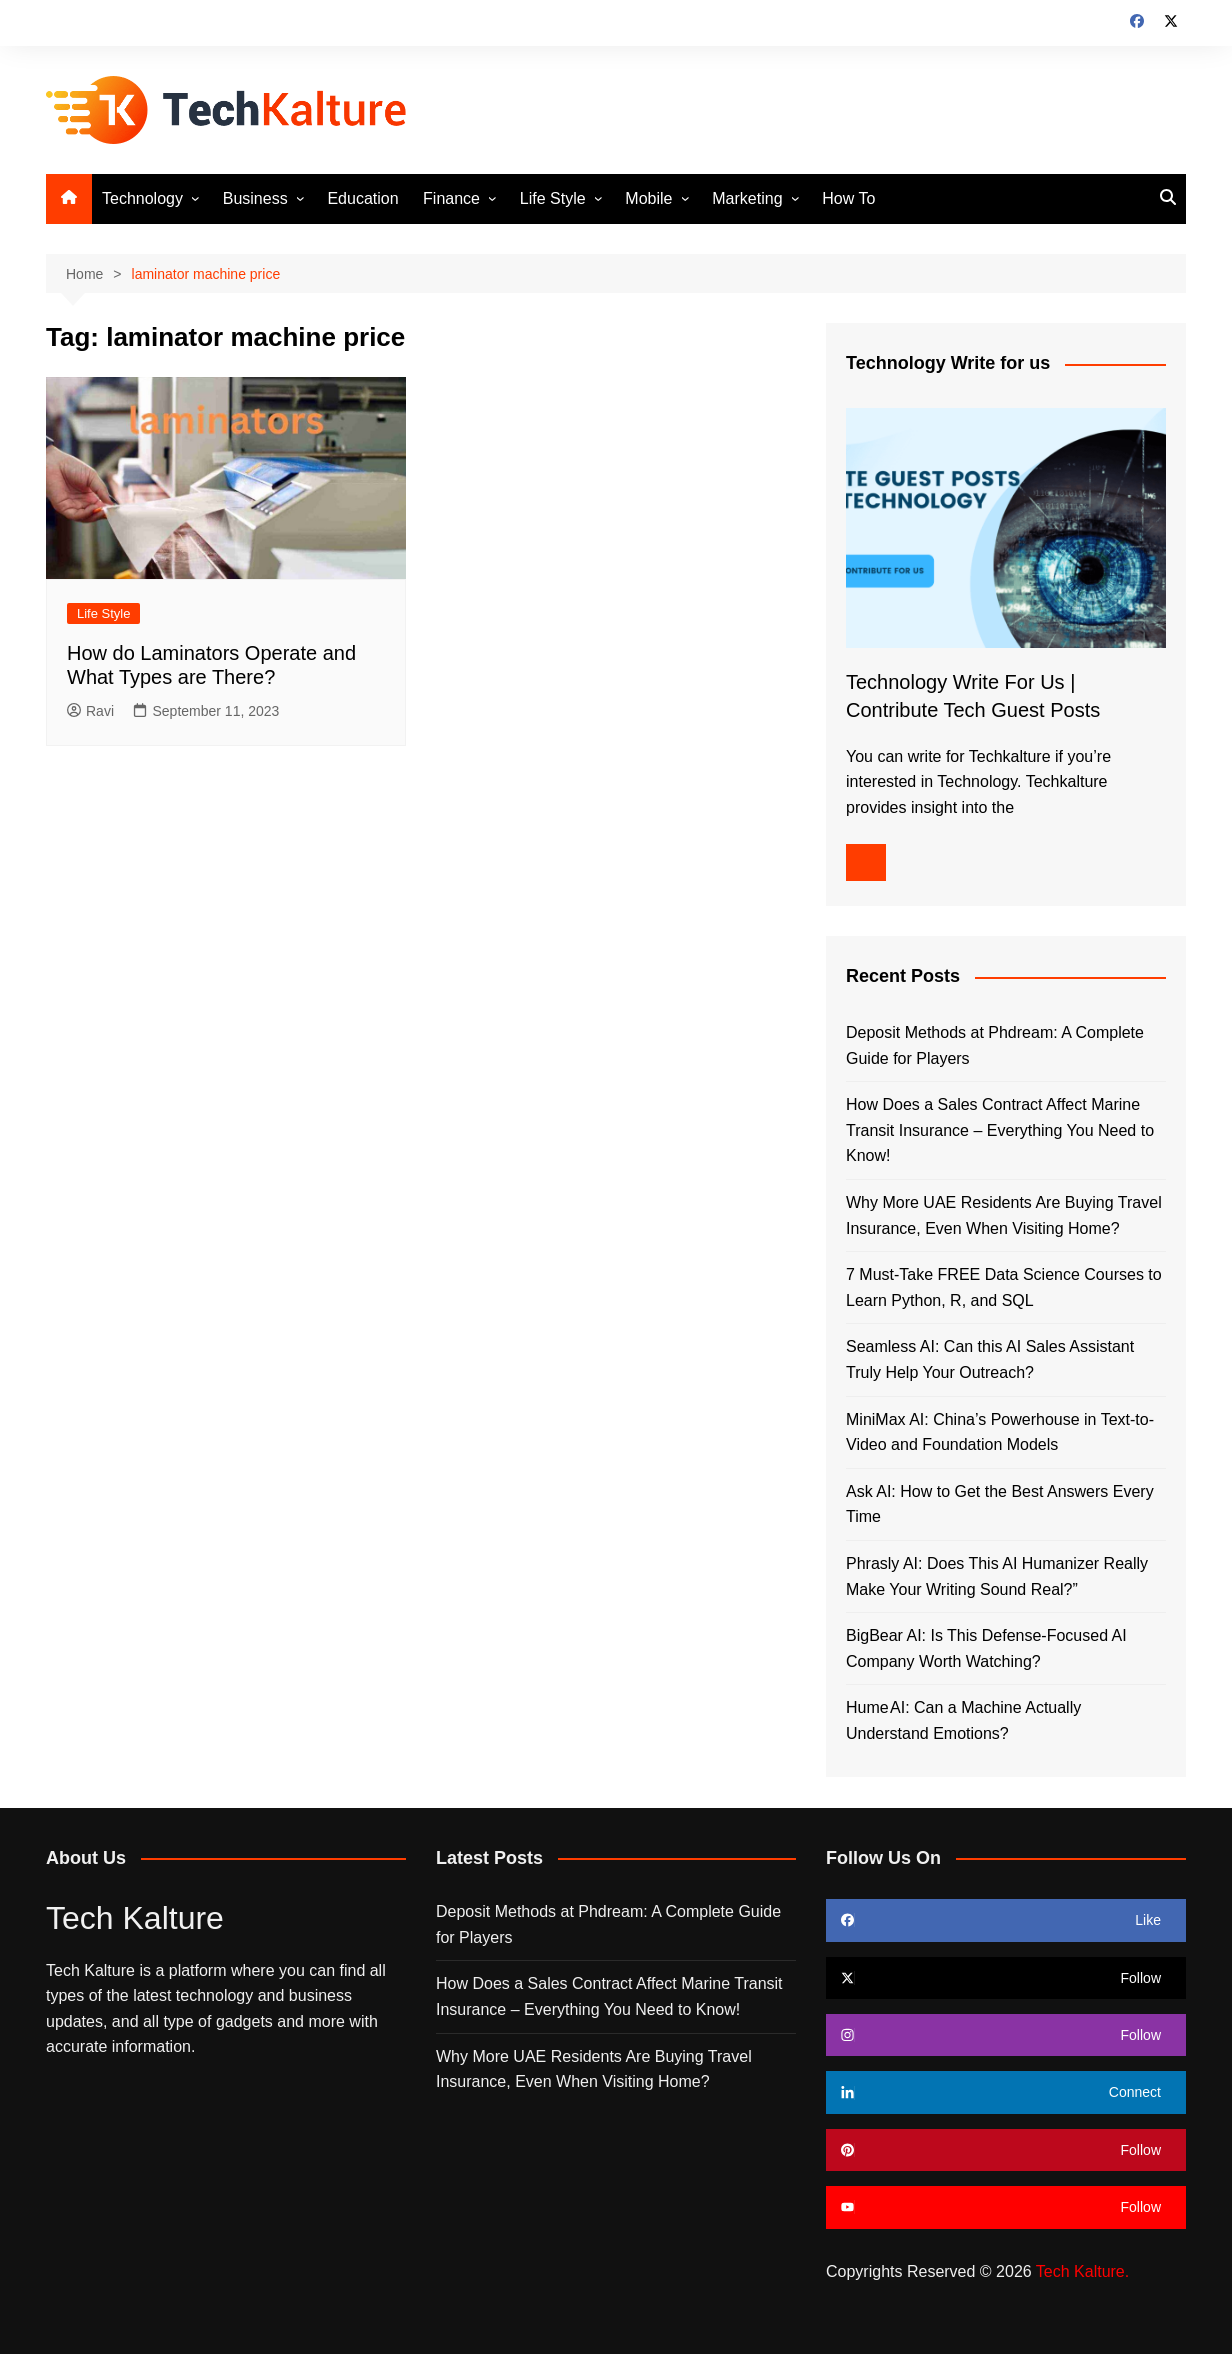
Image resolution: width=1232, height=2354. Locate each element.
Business (255, 198)
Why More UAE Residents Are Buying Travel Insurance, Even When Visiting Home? (1004, 1215)
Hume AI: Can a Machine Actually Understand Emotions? (963, 1720)
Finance (451, 198)
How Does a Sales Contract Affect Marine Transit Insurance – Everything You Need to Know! (1000, 1130)
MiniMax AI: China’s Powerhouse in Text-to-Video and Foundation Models (1000, 1432)
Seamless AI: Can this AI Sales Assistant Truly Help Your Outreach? (990, 1359)
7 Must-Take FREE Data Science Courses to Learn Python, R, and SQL (1004, 1287)
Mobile (648, 198)
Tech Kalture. (1082, 2271)
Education (362, 198)
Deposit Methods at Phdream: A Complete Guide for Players (995, 1045)
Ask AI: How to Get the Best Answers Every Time (1000, 1504)
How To (848, 198)
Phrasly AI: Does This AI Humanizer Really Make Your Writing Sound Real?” (997, 1576)
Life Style (553, 198)
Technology (142, 198)
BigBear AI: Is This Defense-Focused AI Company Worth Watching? (986, 1648)
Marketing (747, 198)
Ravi (90, 711)
